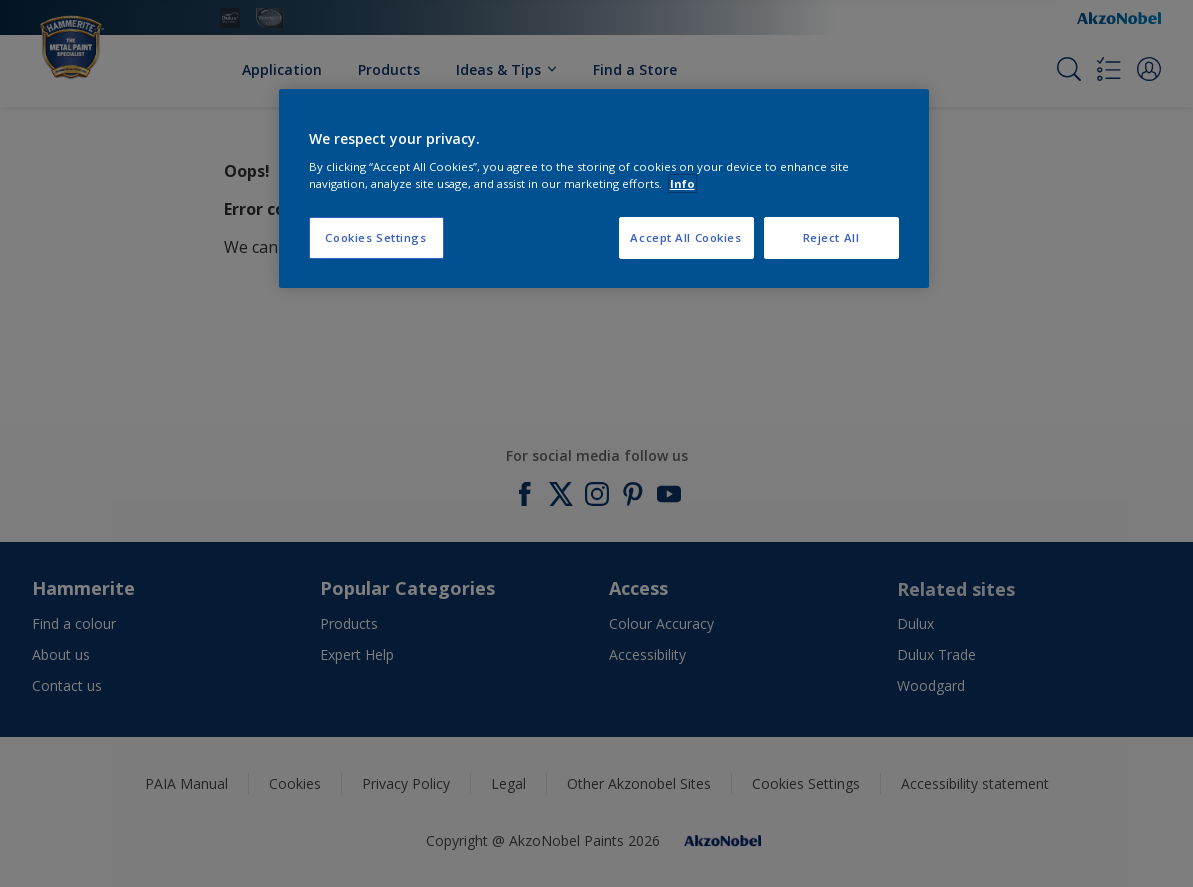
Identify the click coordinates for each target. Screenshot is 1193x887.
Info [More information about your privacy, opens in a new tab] (682, 183)
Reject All (831, 237)
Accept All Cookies (685, 237)
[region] (604, 189)
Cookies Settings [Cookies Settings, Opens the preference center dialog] (375, 237)
